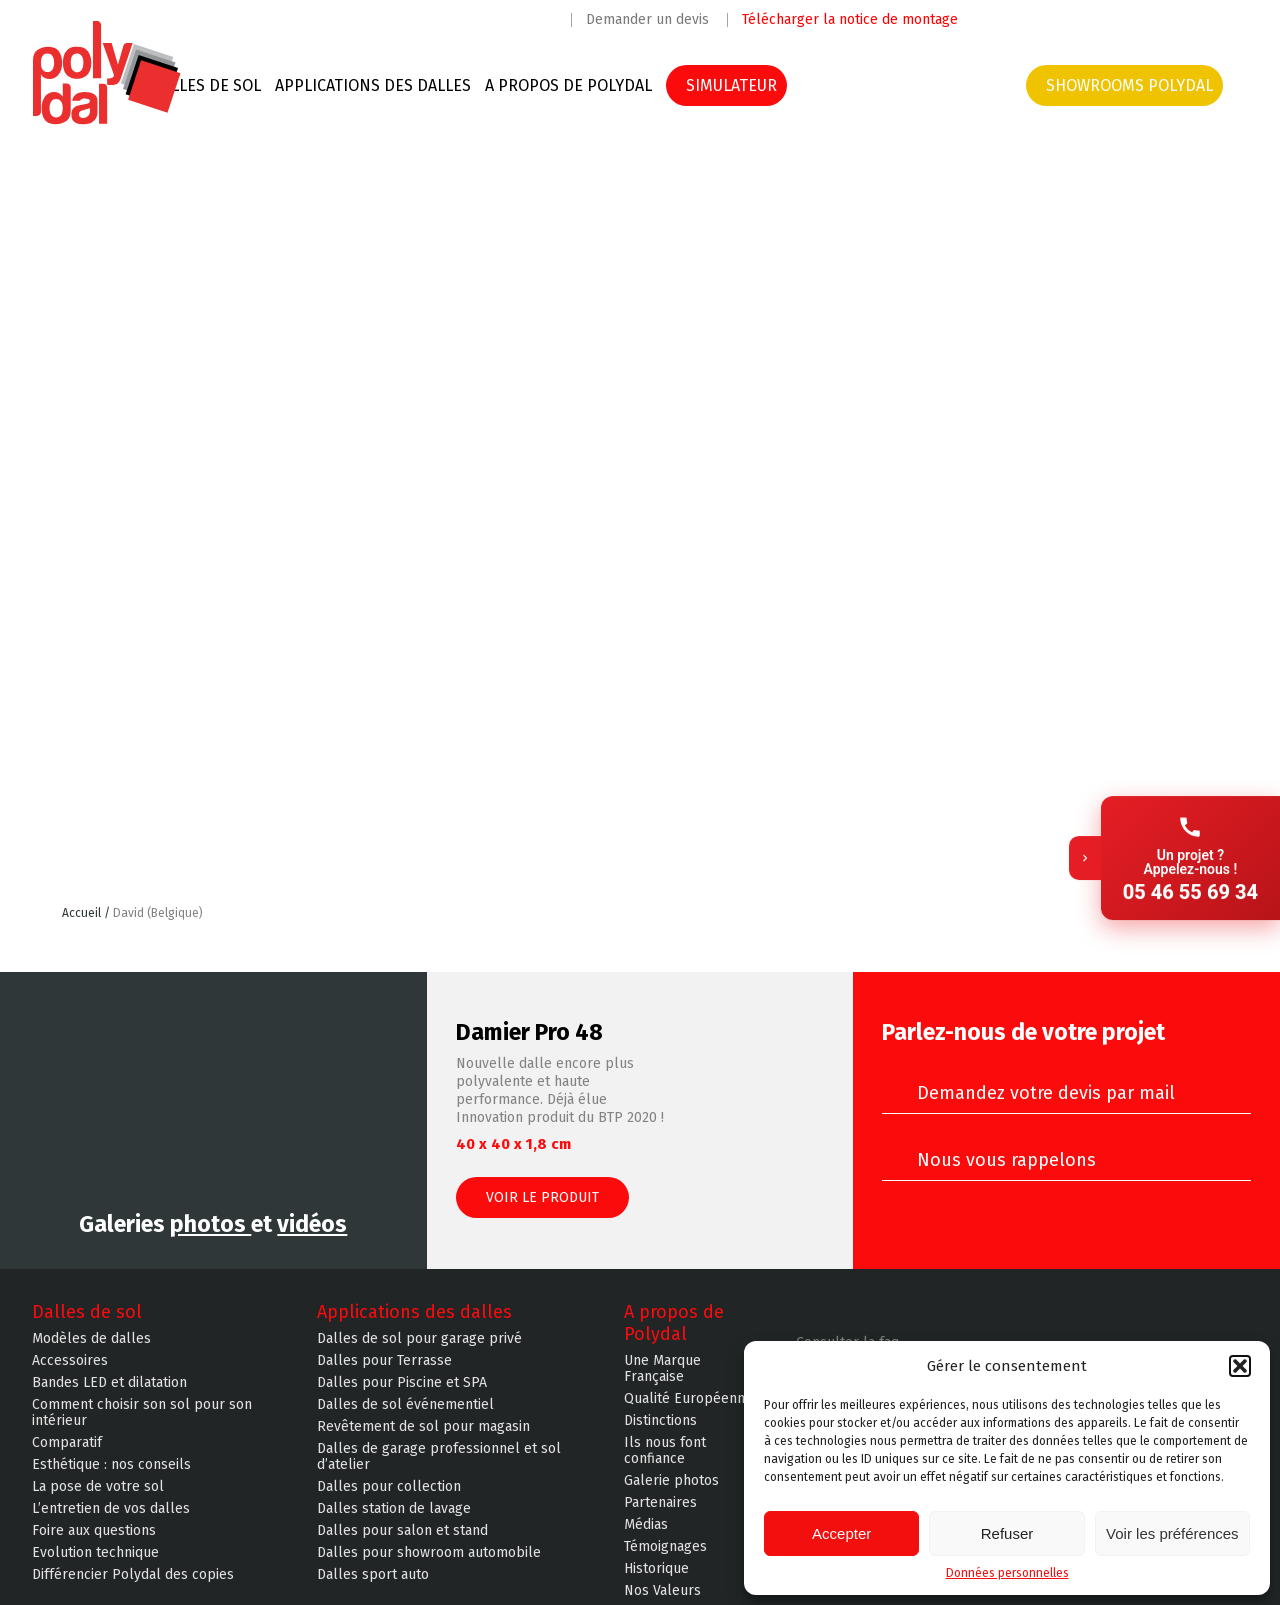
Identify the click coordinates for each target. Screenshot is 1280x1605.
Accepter (841, 1533)
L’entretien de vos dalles (111, 1509)
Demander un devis (647, 20)
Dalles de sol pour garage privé (419, 1339)
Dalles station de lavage (394, 1509)
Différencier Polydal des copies (133, 1575)
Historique (656, 1569)
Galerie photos (671, 1481)
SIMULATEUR (731, 85)
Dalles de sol (206, 85)
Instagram (1043, 18)
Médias (646, 1525)
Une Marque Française (662, 1369)
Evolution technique (95, 1553)
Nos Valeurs (662, 1591)
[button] (1240, 1366)
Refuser (1007, 1533)
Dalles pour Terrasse (384, 1361)
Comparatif (67, 1443)
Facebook (1001, 18)
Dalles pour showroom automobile (429, 1553)
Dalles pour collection (389, 1487)
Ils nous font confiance (665, 1451)
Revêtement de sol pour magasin (423, 1427)
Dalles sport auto (373, 1575)
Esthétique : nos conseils (111, 1465)
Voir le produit (542, 1197)
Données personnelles (1007, 1573)
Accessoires (70, 1361)
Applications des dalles (373, 85)
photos (210, 1224)
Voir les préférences (1172, 1533)
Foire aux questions (94, 1531)
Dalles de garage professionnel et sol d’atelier (439, 1457)
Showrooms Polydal (1129, 85)
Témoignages (665, 1547)
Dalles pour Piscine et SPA (402, 1383)
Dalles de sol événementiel (405, 1405)
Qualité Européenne (688, 1399)
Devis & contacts (934, 85)
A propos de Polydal (568, 85)
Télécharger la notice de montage (850, 20)
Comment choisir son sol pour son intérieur (142, 1413)
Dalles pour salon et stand (402, 1531)
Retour (1199, 924)
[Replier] (1085, 803)
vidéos (312, 1224)
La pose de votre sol (98, 1487)
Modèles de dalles (91, 1339)
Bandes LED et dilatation (109, 1383)
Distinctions (660, 1421)
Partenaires (660, 1503)
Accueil (83, 913)
